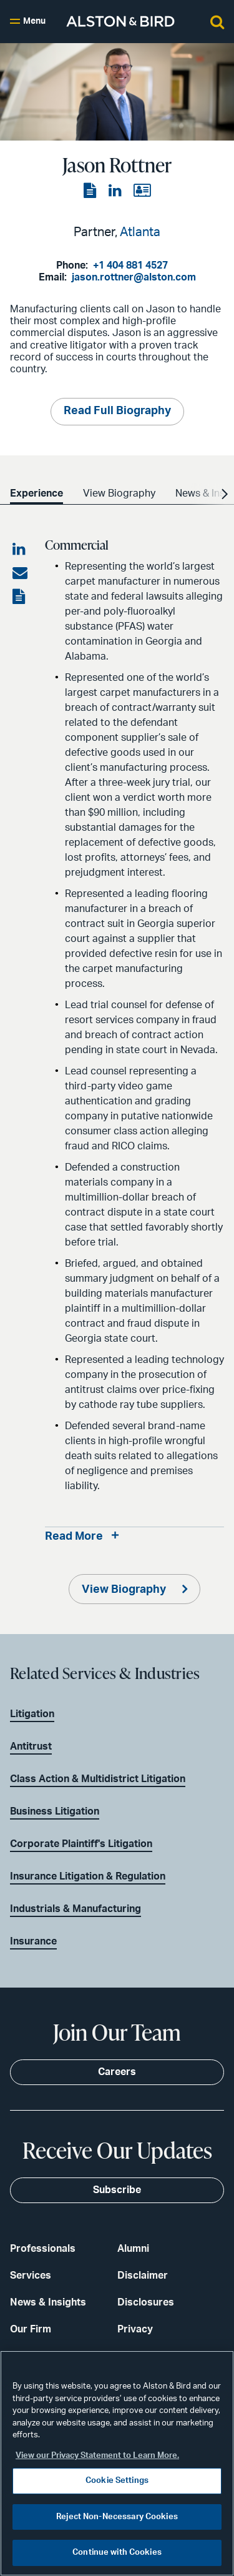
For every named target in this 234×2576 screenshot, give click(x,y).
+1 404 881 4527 (130, 265)
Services (30, 2276)
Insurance (33, 1941)
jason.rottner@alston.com (134, 277)
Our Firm (30, 2329)
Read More (74, 1536)
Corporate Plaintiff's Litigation (81, 1844)
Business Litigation (54, 1811)
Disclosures (145, 2302)
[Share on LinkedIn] (19, 549)
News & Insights (48, 2302)
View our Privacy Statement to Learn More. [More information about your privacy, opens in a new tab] (97, 2456)
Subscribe (117, 2190)
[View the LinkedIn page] (116, 191)
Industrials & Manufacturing (75, 1909)
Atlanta (140, 232)
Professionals (43, 2249)
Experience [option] (36, 493)
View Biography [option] (119, 493)
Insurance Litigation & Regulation (87, 1876)
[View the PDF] (91, 191)
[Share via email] (19, 573)
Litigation (32, 1714)
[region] (117, 2463)
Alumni (133, 2249)
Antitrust (31, 1746)
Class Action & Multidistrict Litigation (97, 1779)
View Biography (125, 1589)
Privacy (135, 2329)
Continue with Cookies (117, 2553)
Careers (117, 2072)
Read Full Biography (117, 411)
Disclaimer (142, 2276)
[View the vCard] (142, 191)
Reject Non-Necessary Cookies (117, 2517)
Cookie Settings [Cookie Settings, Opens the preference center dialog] (117, 2481)
